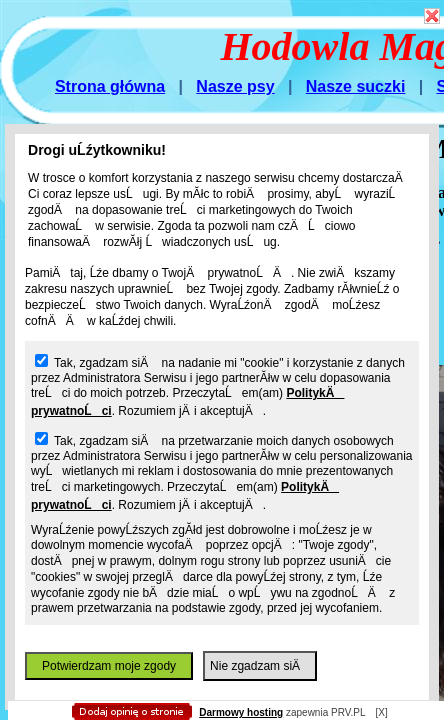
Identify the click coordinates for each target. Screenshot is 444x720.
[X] (381, 712)
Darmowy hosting (241, 712)
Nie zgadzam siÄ (260, 666)
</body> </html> (212, 100)
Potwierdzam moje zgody (109, 666)
